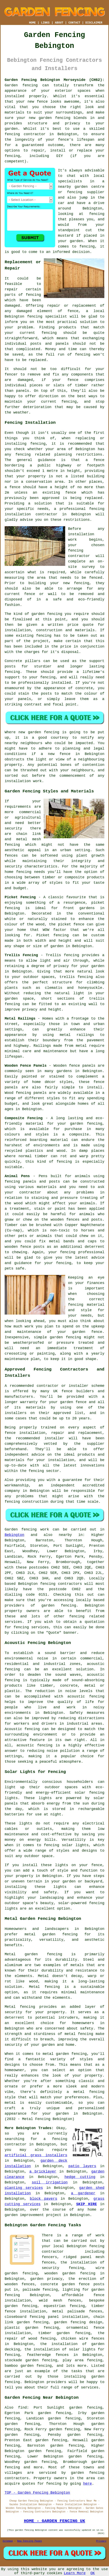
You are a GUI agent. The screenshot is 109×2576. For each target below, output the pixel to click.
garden (11, 2215)
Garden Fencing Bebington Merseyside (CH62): (54, 80)
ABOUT (59, 22)
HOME (32, 22)
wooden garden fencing (70, 2273)
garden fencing (46, 614)
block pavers (43, 2199)
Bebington (14, 1535)
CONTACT (74, 22)
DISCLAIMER (93, 22)
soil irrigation (50, 2182)
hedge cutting (79, 2177)
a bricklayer (42, 2172)
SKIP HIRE (86, 2204)
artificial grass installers (36, 2155)
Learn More (75, 2573)
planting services (24, 2188)
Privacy (101, 2541)
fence (72, 380)
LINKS (45, 22)
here (87, 2484)
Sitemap (8, 2541)
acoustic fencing (85, 1696)
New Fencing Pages (29, 2541)
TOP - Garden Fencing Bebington (37, 2493)
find (22, 2408)
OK (92, 2573)
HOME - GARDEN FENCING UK (54, 2520)
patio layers (82, 2166)
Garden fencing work (27, 1529)
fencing (34, 317)
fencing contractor (25, 134)
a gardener (83, 2193)
